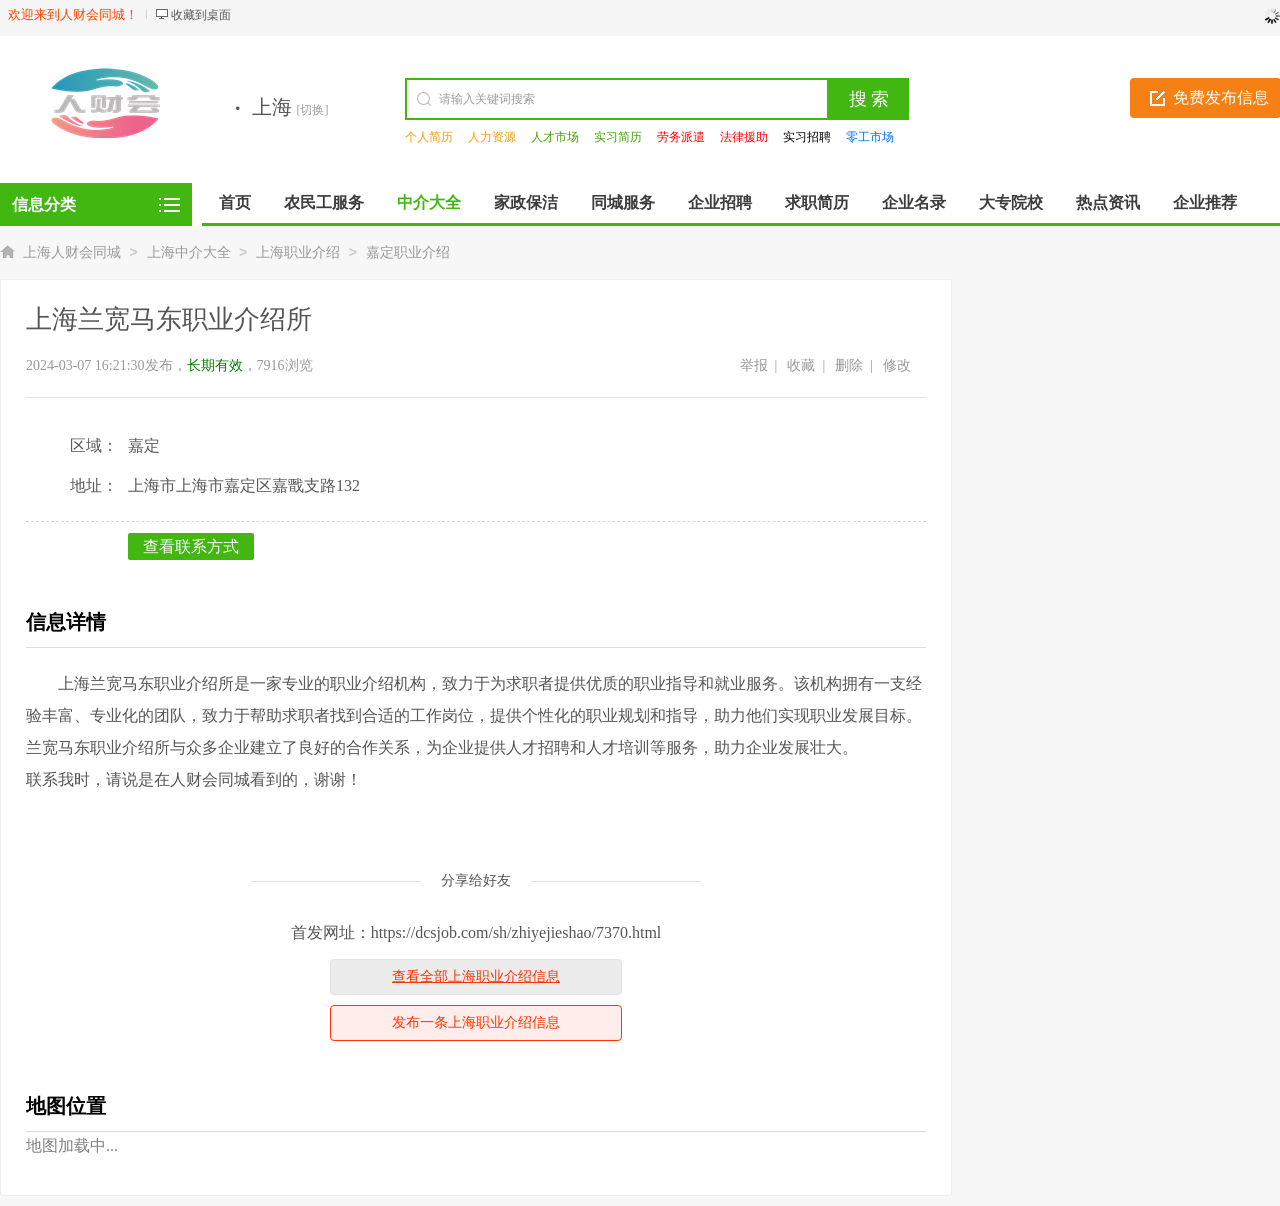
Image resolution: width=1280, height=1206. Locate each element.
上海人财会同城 (72, 252)
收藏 (801, 365)
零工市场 (870, 137)
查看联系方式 (191, 546)
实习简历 (618, 137)
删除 (849, 365)
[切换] (313, 110)
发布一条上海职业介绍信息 (476, 1022)
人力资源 (492, 137)
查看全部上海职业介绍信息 (476, 976)
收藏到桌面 (201, 15)
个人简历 (429, 137)
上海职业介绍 (298, 252)
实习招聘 (807, 137)
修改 (897, 365)
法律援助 (744, 137)
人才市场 (555, 137)
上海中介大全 (189, 252)
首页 (235, 202)
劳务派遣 (681, 137)
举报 (754, 365)
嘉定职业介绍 (408, 252)
